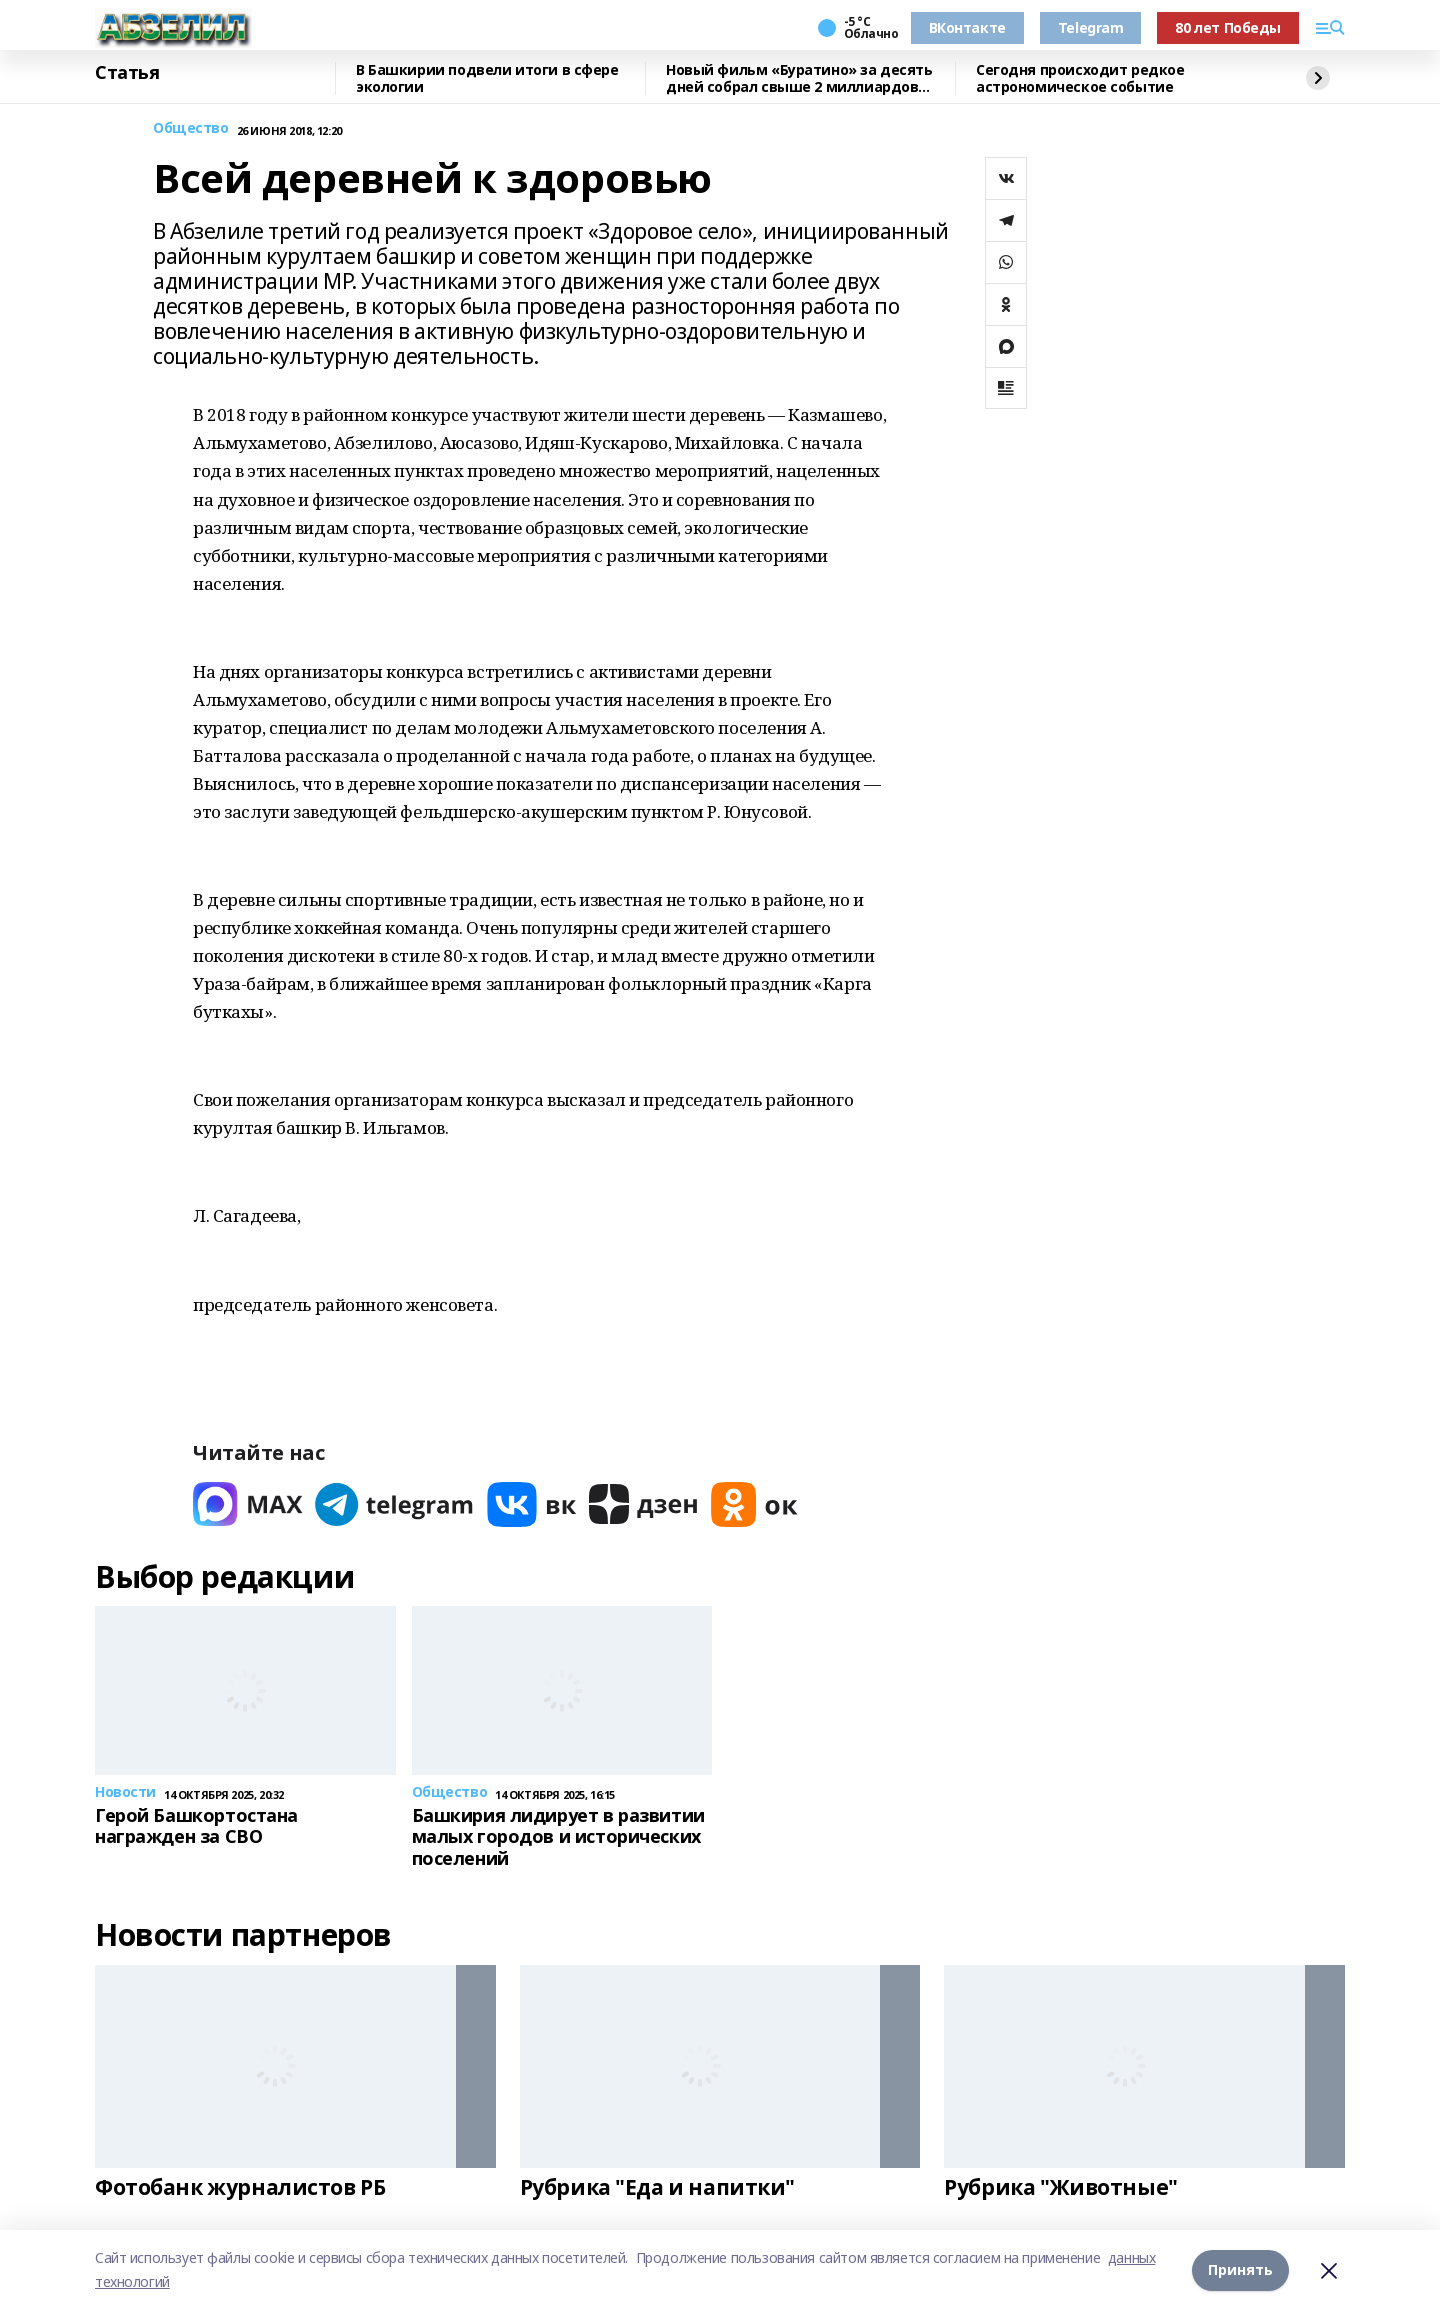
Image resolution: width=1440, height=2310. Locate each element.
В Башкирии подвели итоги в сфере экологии (487, 78)
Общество (191, 128)
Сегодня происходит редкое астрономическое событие (1080, 78)
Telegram (1091, 27)
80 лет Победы (1228, 27)
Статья (127, 73)
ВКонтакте (967, 27)
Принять (1240, 2269)
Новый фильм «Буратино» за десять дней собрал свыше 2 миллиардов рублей (799, 78)
